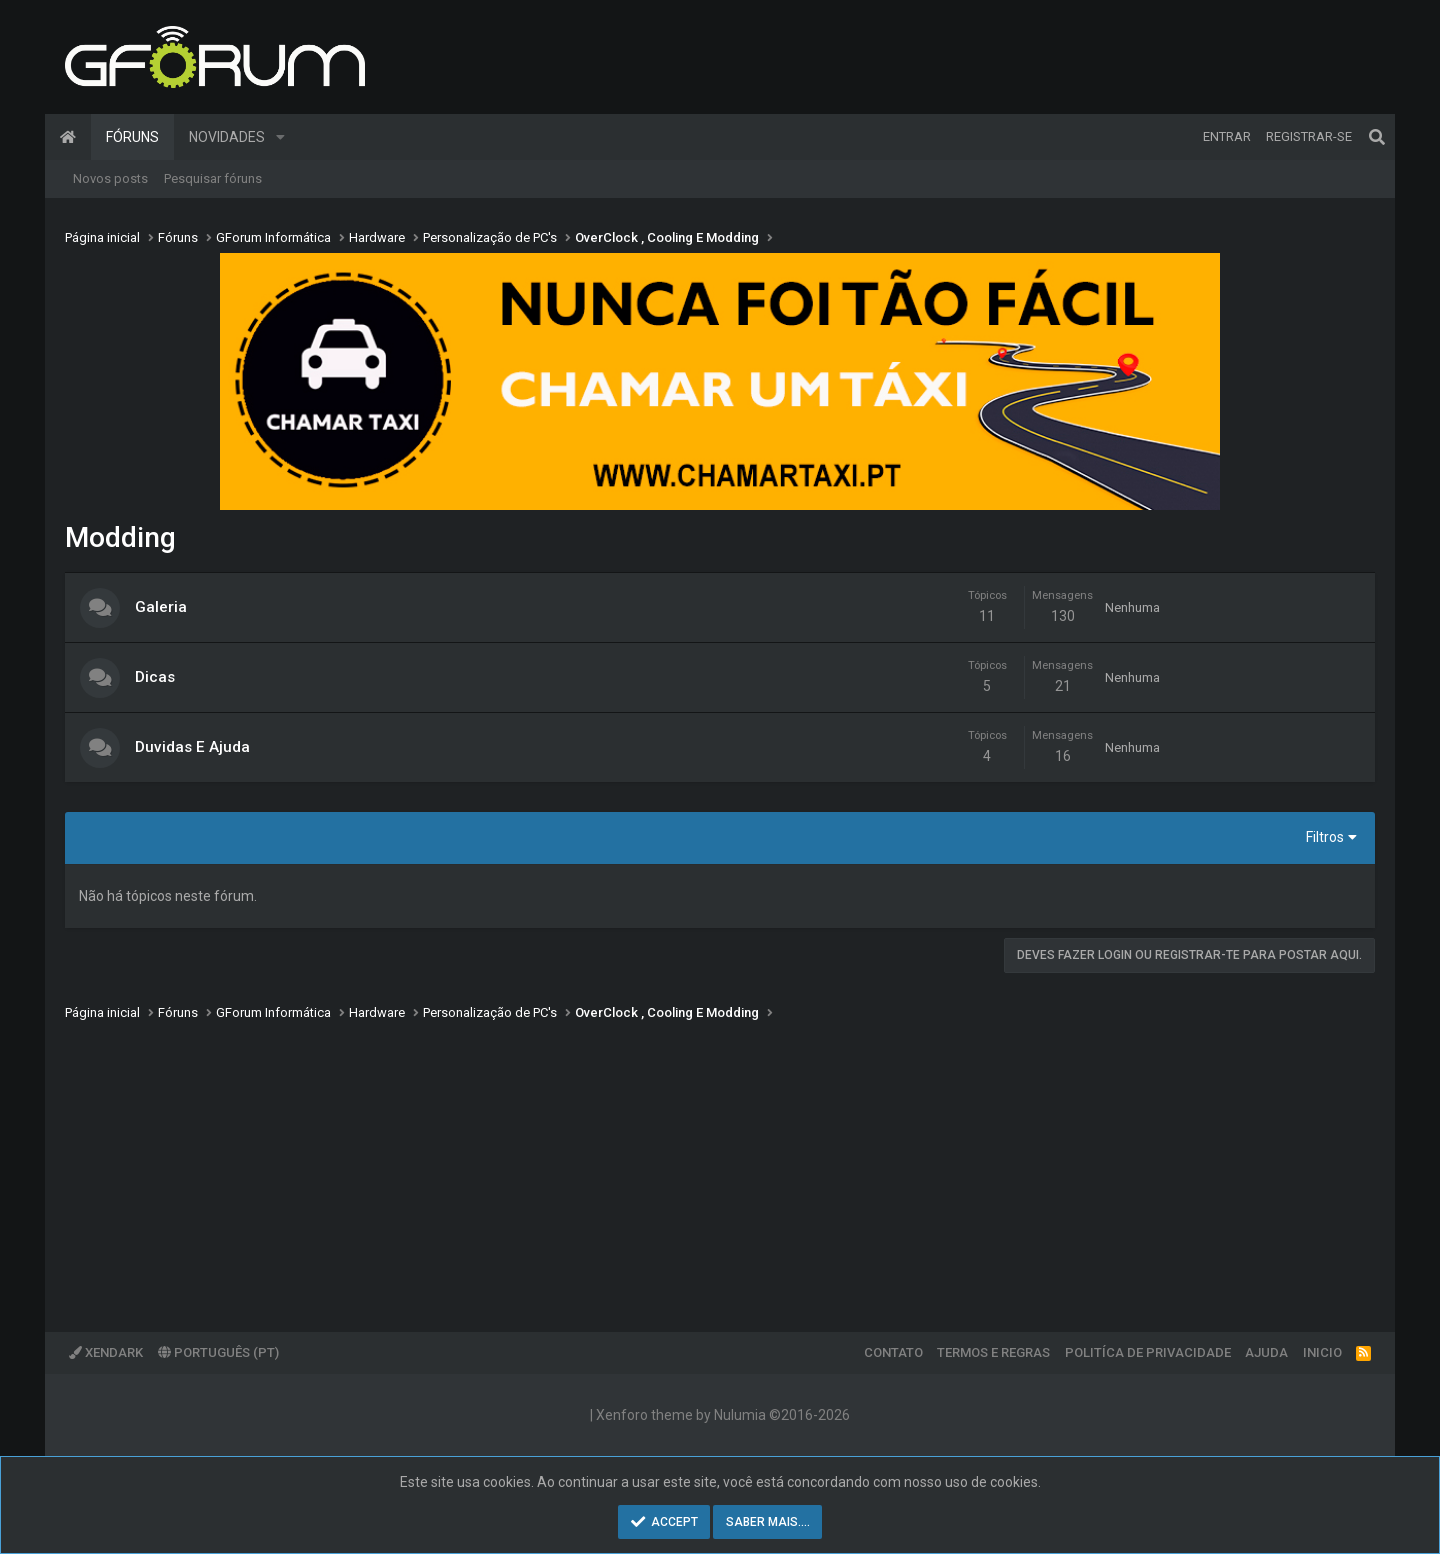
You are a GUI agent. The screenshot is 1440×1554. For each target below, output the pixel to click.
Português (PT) (218, 1352)
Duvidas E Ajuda (192, 747)
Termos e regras (993, 1352)
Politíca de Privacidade (1148, 1352)
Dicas (155, 677)
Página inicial (68, 137)
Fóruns (132, 137)
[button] (280, 137)
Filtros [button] (1325, 837)
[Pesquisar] (1377, 137)
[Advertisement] (665, 1162)
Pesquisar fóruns (213, 178)
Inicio (1322, 1352)
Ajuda (1266, 1352)
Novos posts (110, 178)
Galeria (161, 607)
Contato (893, 1352)
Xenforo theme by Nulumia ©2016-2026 (723, 1415)
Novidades (227, 137)
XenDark (106, 1352)
